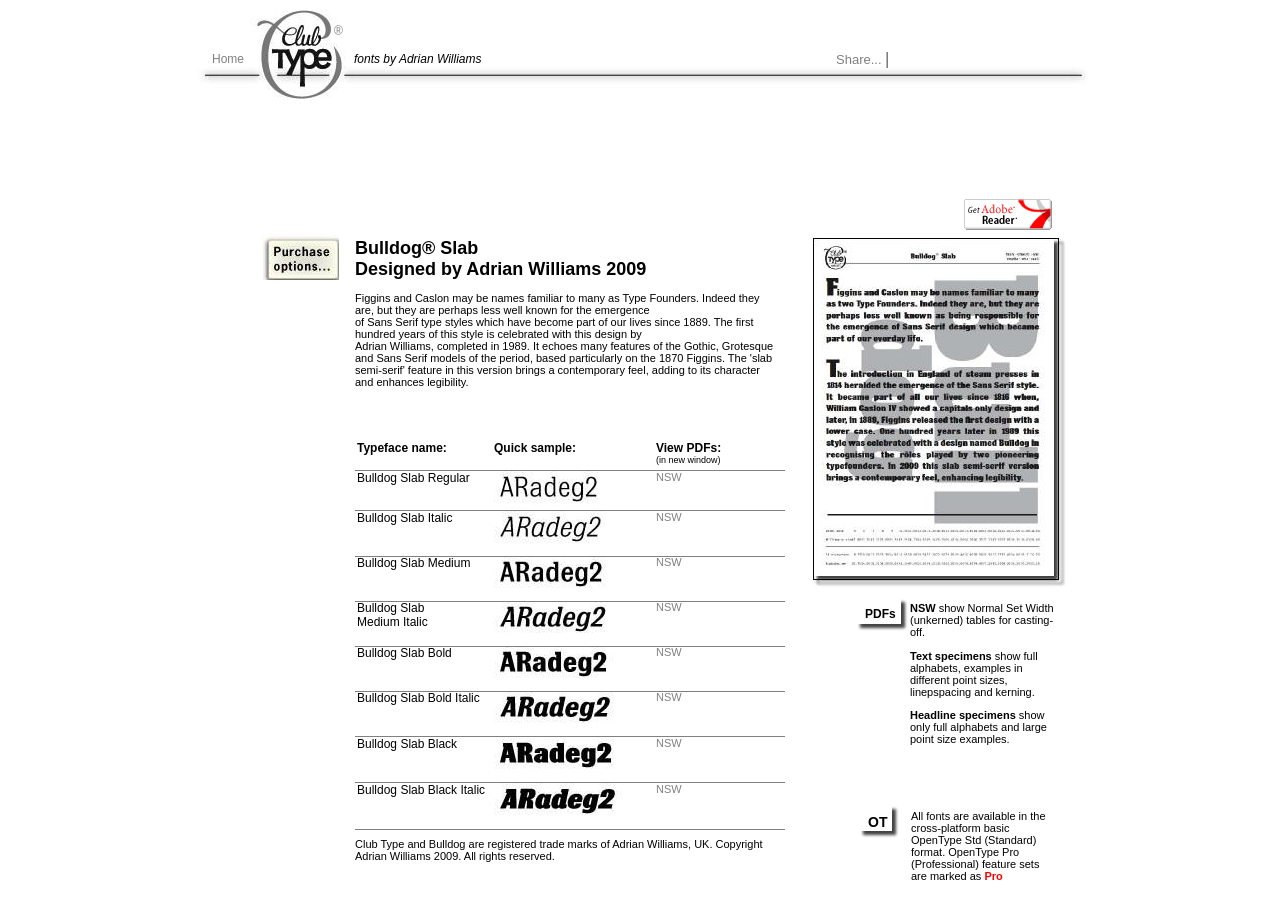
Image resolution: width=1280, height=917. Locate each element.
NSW (669, 477)
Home (228, 59)
